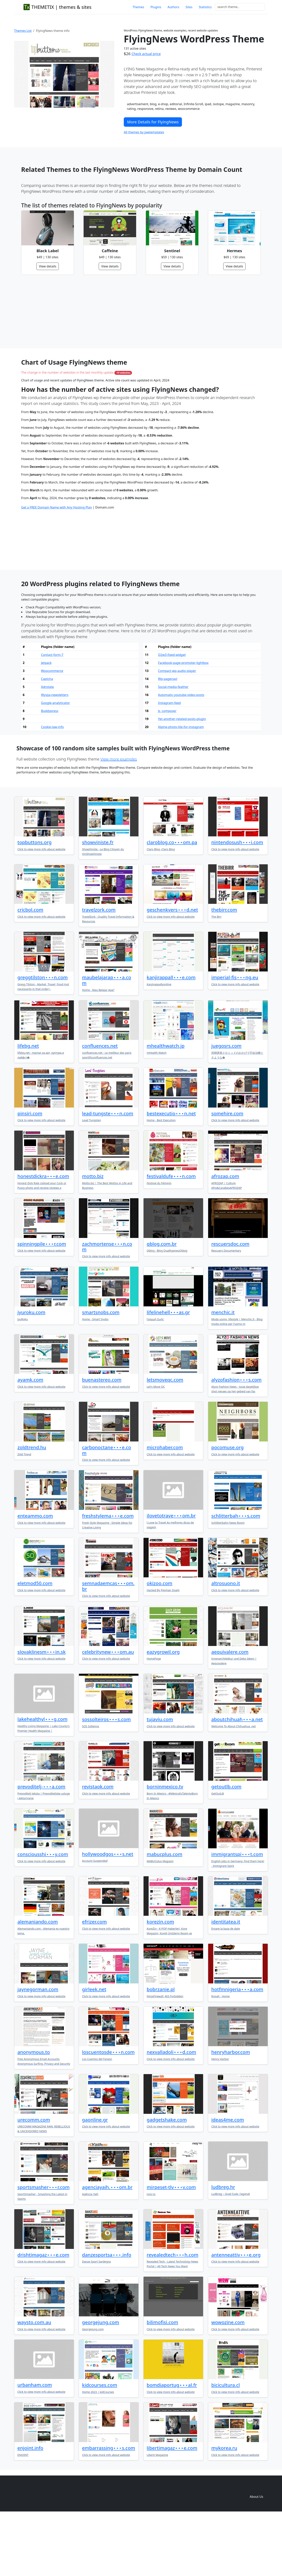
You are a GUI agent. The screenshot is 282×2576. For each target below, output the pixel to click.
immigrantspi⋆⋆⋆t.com (237, 1914)
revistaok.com (97, 1846)
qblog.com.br (162, 1303)
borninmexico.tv (165, 1846)
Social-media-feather (173, 746)
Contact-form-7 (52, 714)
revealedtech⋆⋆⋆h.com (172, 2314)
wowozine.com (228, 2382)
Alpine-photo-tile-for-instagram (181, 787)
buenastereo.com (101, 1439)
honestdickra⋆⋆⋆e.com (43, 1236)
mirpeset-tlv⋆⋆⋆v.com (171, 2247)
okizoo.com (159, 1643)
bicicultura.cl (225, 2444)
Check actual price (146, 53)
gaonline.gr (95, 2179)
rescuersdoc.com (230, 1303)
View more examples (118, 819)
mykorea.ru (224, 2507)
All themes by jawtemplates (144, 132)
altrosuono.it (225, 1643)
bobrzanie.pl (161, 2049)
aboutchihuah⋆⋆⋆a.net (237, 1779)
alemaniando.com (37, 1981)
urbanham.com (34, 2444)
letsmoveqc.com (165, 1439)
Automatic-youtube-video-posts (181, 755)
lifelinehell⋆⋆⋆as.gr (168, 1372)
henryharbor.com (230, 2112)
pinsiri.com (29, 1173)
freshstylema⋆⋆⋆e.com (108, 1575)
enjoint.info (30, 2507)
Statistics (205, 7)
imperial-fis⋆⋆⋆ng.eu (234, 1037)
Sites (188, 7)
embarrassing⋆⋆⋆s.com (108, 2507)
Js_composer (167, 771)
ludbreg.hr (223, 2246)
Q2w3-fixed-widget (172, 714)
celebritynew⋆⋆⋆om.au (108, 1711)
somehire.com (227, 1173)
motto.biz (93, 1236)
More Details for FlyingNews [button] (153, 122)
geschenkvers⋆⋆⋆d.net (172, 969)
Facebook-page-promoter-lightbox (183, 722)
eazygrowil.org (163, 1711)
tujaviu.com (160, 1779)
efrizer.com (94, 1981)
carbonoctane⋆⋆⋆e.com (106, 1510)
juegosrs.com (226, 1105)
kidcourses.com (99, 2444)
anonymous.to (33, 2112)
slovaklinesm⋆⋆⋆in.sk (41, 1711)
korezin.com (160, 1981)
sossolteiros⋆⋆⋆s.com (106, 1779)
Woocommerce (52, 730)
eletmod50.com (34, 1643)
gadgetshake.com (167, 2179)
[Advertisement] (138, 311)
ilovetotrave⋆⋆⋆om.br (171, 1575)
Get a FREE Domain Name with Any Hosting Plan (56, 567)
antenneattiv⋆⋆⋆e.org (236, 2314)
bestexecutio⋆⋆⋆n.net (171, 1173)
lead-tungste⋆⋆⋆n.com (107, 1173)
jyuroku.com (31, 1372)
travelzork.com (99, 969)
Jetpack (46, 722)
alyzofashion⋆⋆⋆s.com (236, 1439)
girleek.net (94, 2049)
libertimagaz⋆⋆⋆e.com (172, 2507)
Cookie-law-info (52, 787)
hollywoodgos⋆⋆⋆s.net (107, 1913)
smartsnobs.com (100, 1372)
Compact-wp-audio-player (177, 730)
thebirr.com (224, 969)
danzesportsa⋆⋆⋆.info (106, 2314)
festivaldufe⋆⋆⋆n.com (171, 1236)
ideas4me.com (227, 2179)
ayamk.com (30, 1439)
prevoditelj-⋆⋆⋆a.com (41, 1846)
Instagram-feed (169, 763)
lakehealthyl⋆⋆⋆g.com (42, 1779)
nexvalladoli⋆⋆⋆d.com (171, 2112)
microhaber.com (165, 1507)
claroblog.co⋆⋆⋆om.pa (172, 902)
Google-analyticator (55, 763)
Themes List (23, 31)
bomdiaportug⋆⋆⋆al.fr (172, 2444)
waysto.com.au (34, 2382)
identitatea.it (225, 1981)
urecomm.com (33, 2179)
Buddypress (49, 771)
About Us (256, 2556)
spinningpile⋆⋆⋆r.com (41, 1303)
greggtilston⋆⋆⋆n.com (42, 1037)
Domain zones (255, 2548)
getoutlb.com (226, 1846)
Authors (173, 7)
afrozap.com (225, 1236)
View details (47, 266)
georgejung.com (100, 2382)
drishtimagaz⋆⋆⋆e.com (43, 2314)
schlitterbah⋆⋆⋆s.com (235, 1575)
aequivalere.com (230, 1711)
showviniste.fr (98, 902)
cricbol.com (30, 969)
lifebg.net (28, 1105)
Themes (138, 7)
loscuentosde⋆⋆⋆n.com (108, 2112)
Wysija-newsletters (54, 755)
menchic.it (223, 1372)
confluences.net (100, 1105)
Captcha (47, 738)
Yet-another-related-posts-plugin (182, 779)
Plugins (155, 7)
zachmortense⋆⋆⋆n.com (107, 1306)
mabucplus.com (164, 1914)
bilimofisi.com (162, 2382)
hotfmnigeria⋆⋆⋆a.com (237, 2049)
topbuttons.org (34, 902)
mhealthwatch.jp (165, 1105)
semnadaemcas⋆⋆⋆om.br (108, 1646)
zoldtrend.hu (31, 1507)
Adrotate (47, 746)
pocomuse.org (227, 1507)
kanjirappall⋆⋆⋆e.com (171, 1037)
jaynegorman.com (37, 2049)
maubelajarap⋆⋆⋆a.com (106, 1040)
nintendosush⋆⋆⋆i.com (237, 902)
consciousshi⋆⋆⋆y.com (42, 1914)
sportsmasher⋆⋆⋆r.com (43, 2247)
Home (198, 2548)
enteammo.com (35, 1575)
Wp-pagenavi (167, 738)
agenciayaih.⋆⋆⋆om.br (107, 2247)
